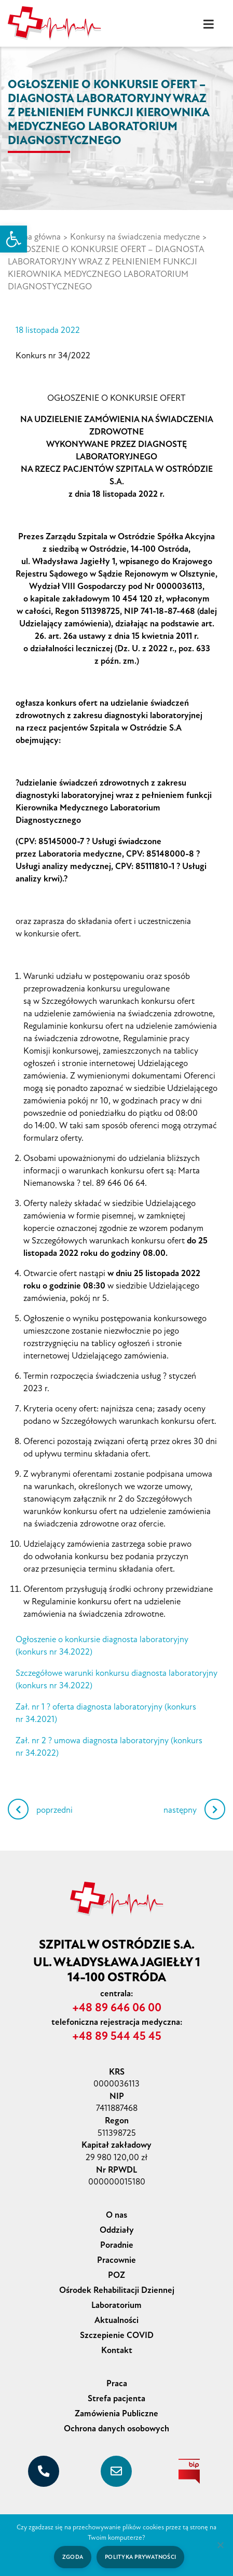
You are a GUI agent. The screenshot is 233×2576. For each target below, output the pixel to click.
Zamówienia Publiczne (116, 2413)
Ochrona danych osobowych (116, 2428)
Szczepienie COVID (117, 2335)
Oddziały (117, 2229)
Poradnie (116, 2244)
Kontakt (116, 2350)
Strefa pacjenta (116, 2398)
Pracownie (116, 2260)
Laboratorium (116, 2305)
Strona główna (34, 236)
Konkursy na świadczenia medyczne (135, 236)
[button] (13, 239)
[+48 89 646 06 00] (43, 2471)
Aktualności (116, 2320)
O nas (116, 2214)
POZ (116, 2275)
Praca (116, 2383)
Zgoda (72, 2557)
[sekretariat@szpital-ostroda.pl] (116, 2471)
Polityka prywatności (140, 2557)
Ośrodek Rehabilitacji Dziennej (116, 2290)
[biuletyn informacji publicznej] (189, 2471)
